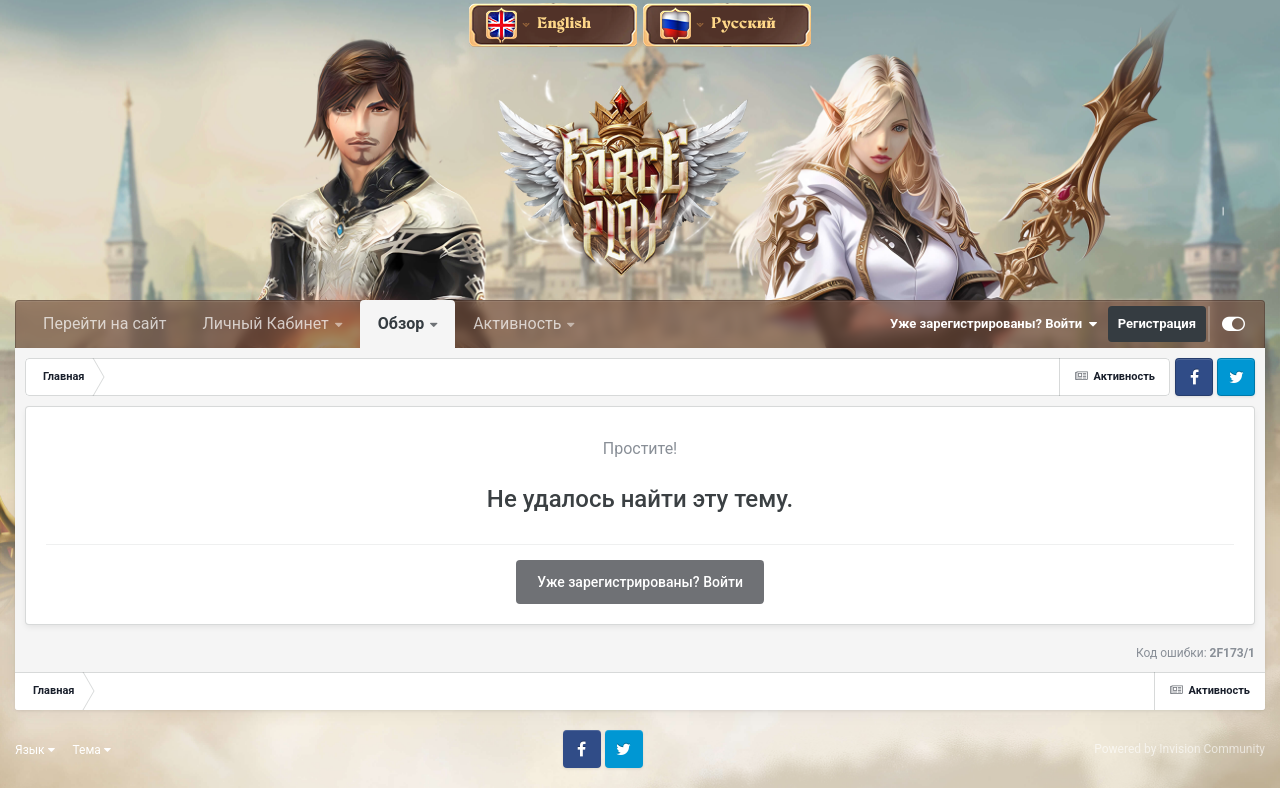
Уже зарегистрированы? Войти (994, 324)
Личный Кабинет (267, 323)
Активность (519, 323)
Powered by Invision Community (1179, 749)
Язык (35, 750)
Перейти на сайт (104, 323)
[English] (554, 23)
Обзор (403, 323)
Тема (92, 750)
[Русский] (727, 23)
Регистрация (1157, 323)
